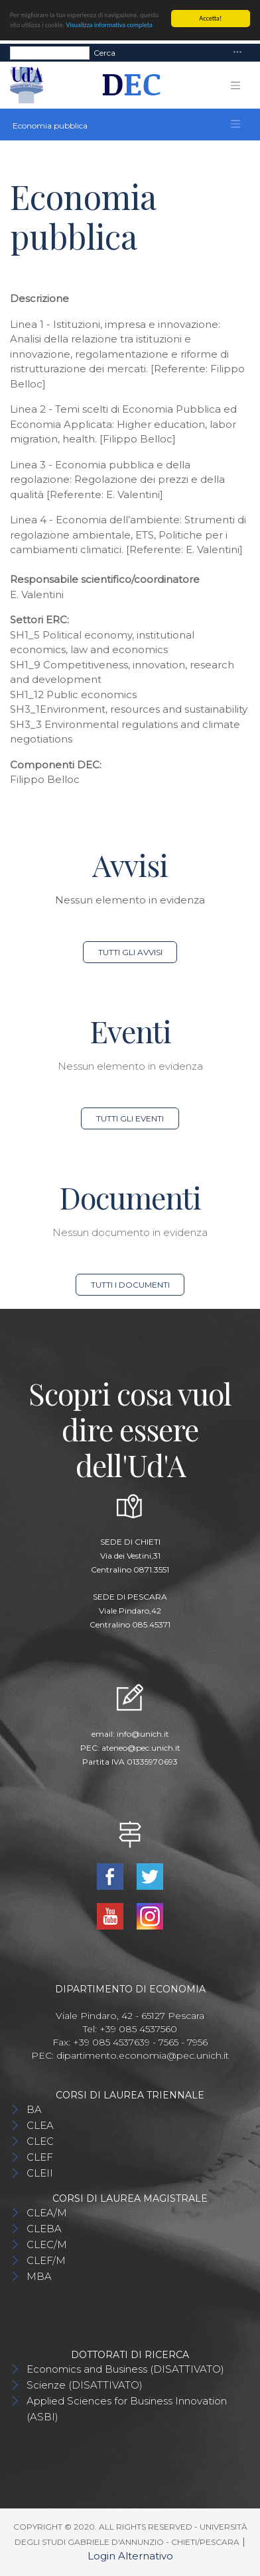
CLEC (40, 2141)
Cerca (104, 52)
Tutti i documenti (130, 1285)
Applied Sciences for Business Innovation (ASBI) (127, 2409)
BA (34, 2109)
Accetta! (210, 18)
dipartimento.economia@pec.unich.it (142, 2055)
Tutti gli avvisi (130, 952)
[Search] (50, 52)
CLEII (40, 2173)
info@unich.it (143, 1734)
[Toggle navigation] (237, 52)
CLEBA (44, 2228)
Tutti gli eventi (130, 1118)
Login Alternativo (130, 2556)
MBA (39, 2276)
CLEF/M (46, 2260)
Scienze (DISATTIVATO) (85, 2385)
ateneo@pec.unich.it (140, 1748)
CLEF (40, 2157)
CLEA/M (47, 2212)
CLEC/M (47, 2244)
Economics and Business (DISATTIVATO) (125, 2369)
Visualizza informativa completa (109, 25)
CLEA (40, 2125)
